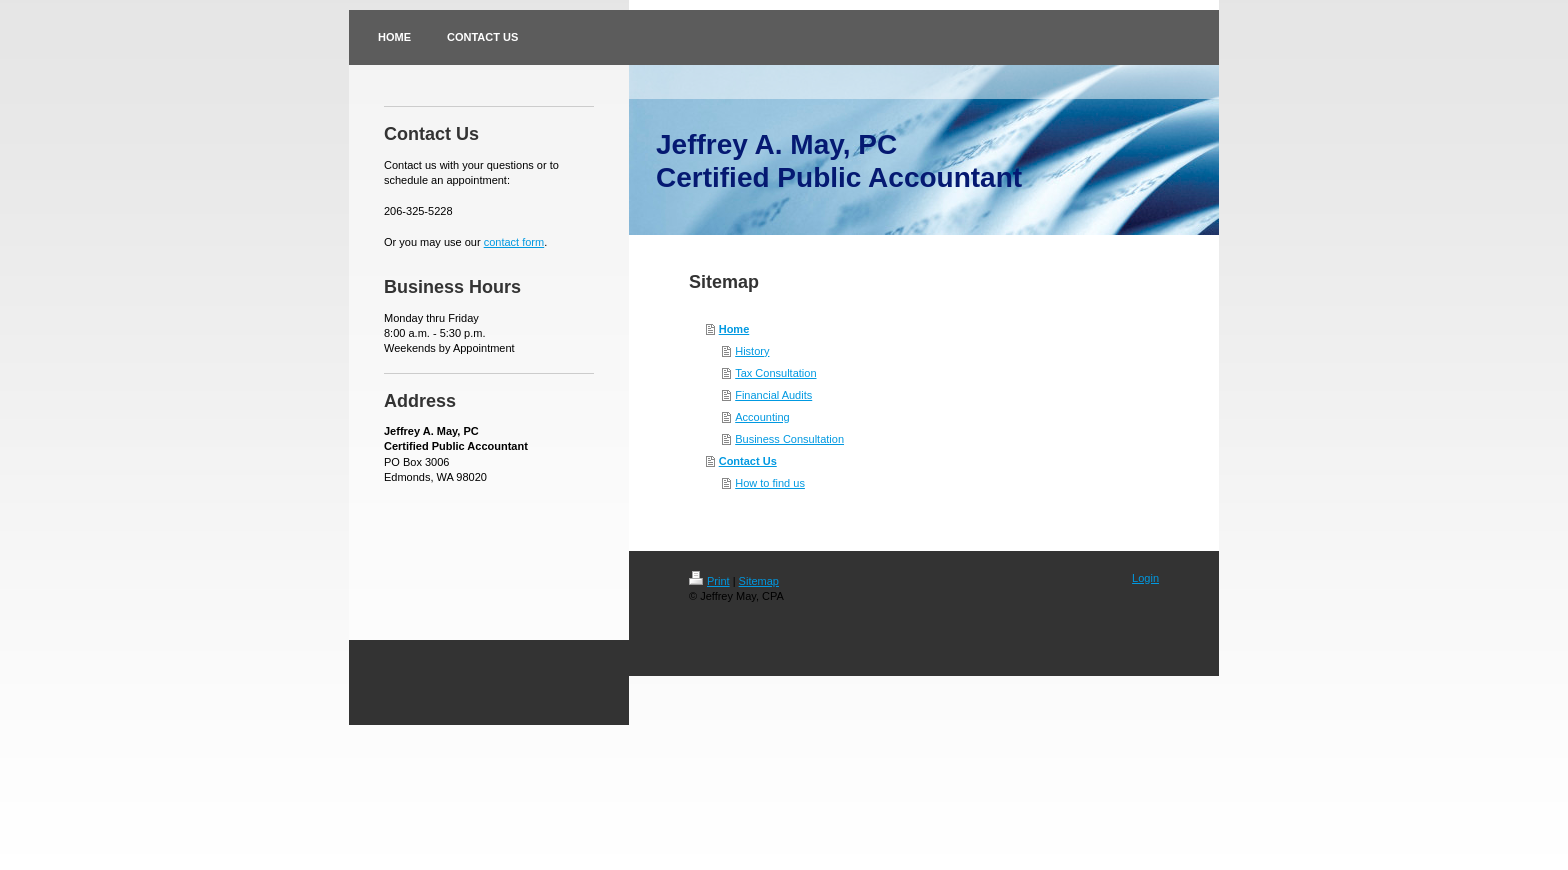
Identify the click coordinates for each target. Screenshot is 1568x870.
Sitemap (759, 581)
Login (1145, 578)
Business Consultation (789, 439)
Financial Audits (773, 395)
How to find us (770, 483)
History (752, 351)
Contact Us (748, 461)
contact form (514, 242)
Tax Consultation (775, 373)
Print (709, 581)
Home (734, 329)
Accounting (762, 417)
